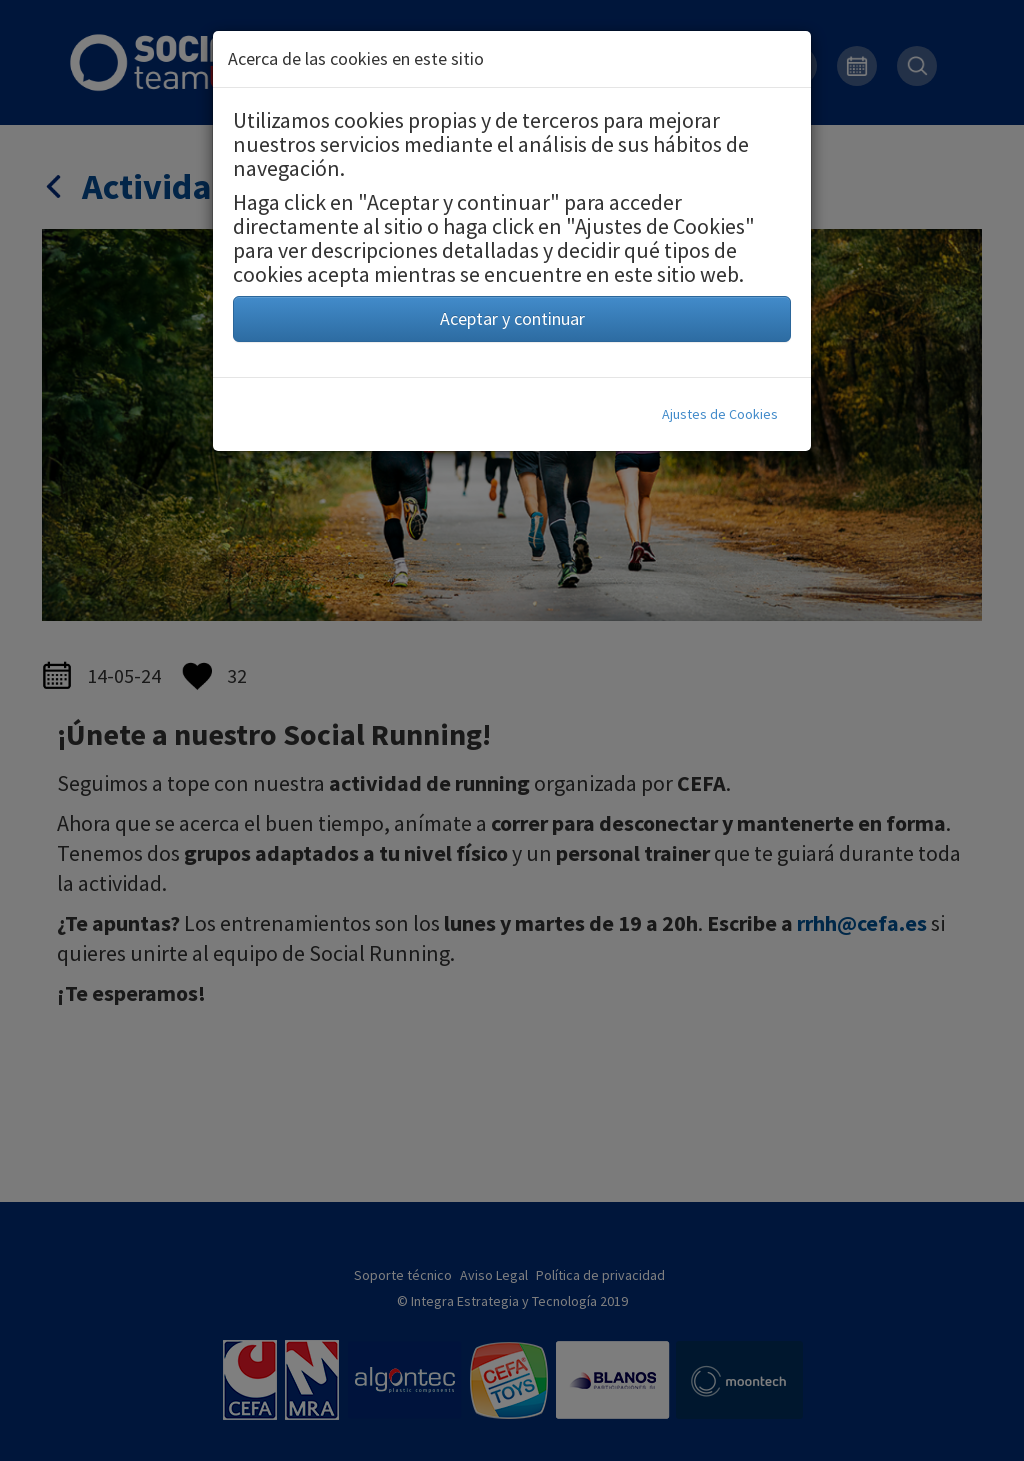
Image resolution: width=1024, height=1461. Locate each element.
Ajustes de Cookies (720, 414)
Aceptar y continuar (512, 318)
